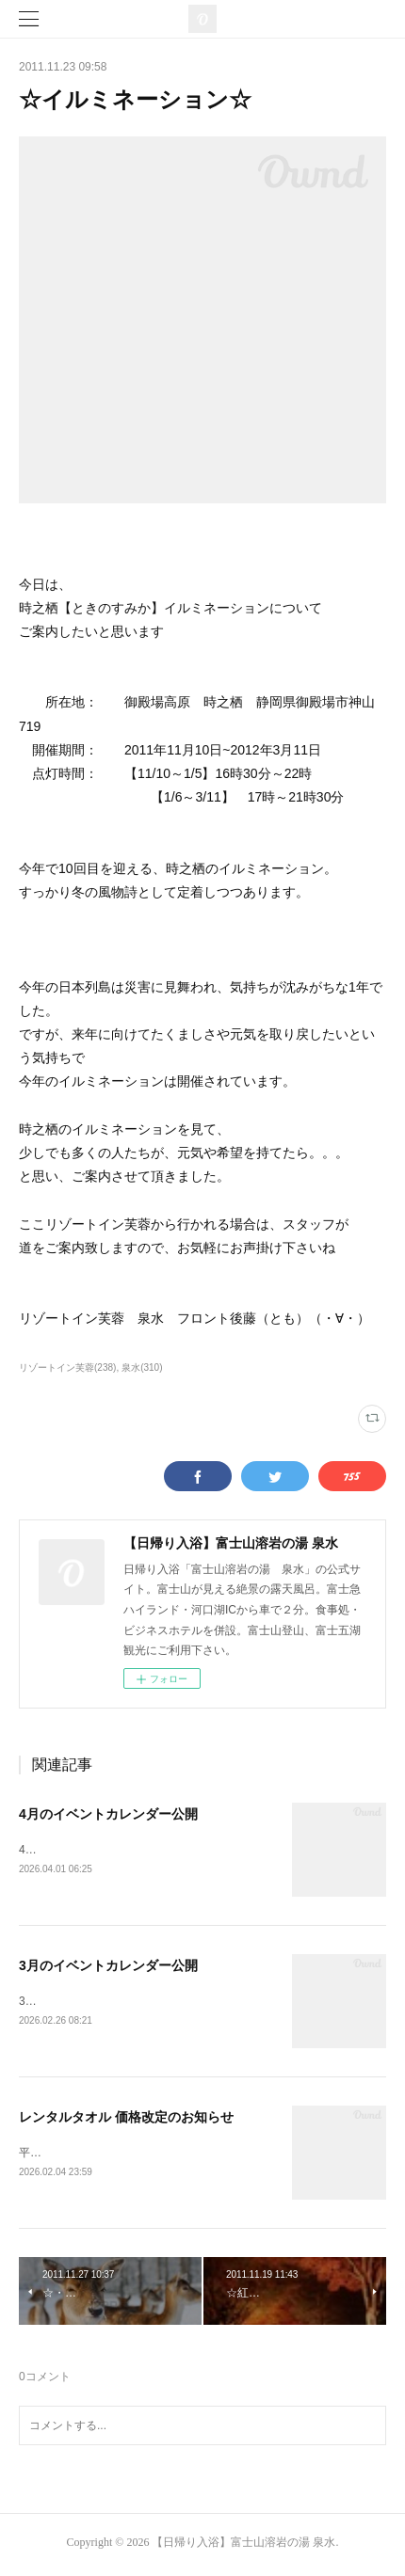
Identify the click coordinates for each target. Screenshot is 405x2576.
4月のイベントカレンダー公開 (108, 1813)
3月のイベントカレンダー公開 (108, 1966)
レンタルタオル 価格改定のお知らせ (126, 2119)
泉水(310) (142, 1367)
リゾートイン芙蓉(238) (67, 1367)
